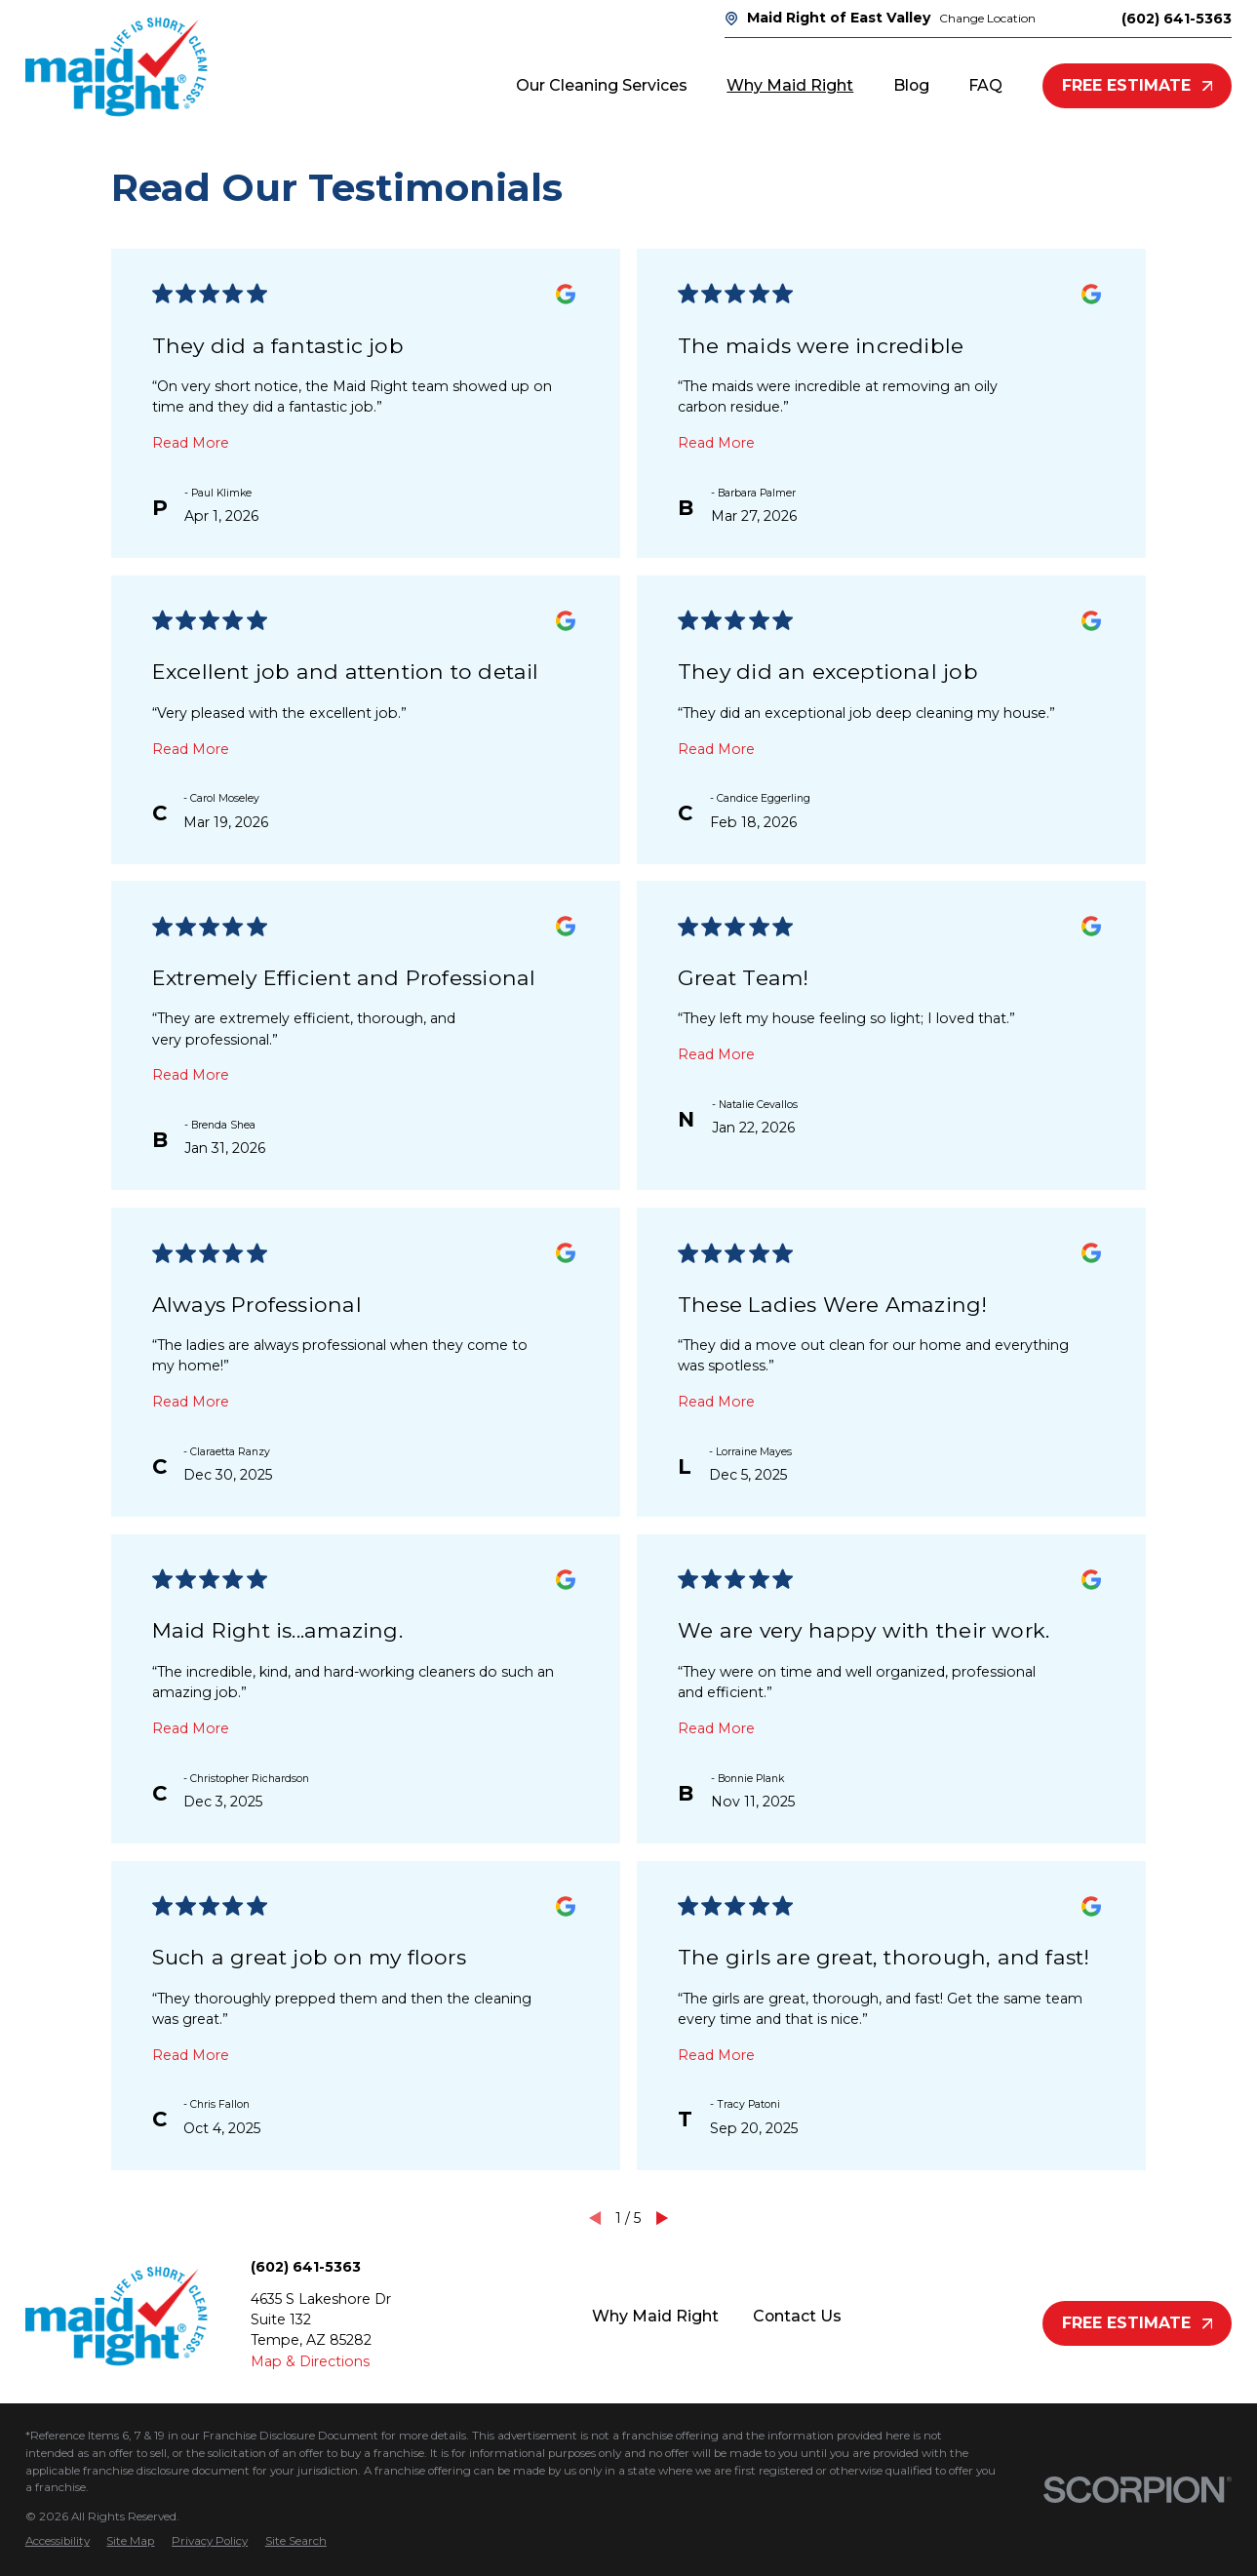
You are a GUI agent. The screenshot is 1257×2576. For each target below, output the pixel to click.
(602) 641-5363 (1176, 18)
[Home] (116, 67)
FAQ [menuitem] (985, 85)
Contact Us (797, 2316)
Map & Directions (310, 2361)
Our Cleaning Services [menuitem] (601, 85)
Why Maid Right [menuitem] (790, 85)
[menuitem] (57, 2542)
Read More (190, 443)
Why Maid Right (655, 2316)
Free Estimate (1137, 85)
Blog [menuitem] (911, 85)
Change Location (987, 18)
